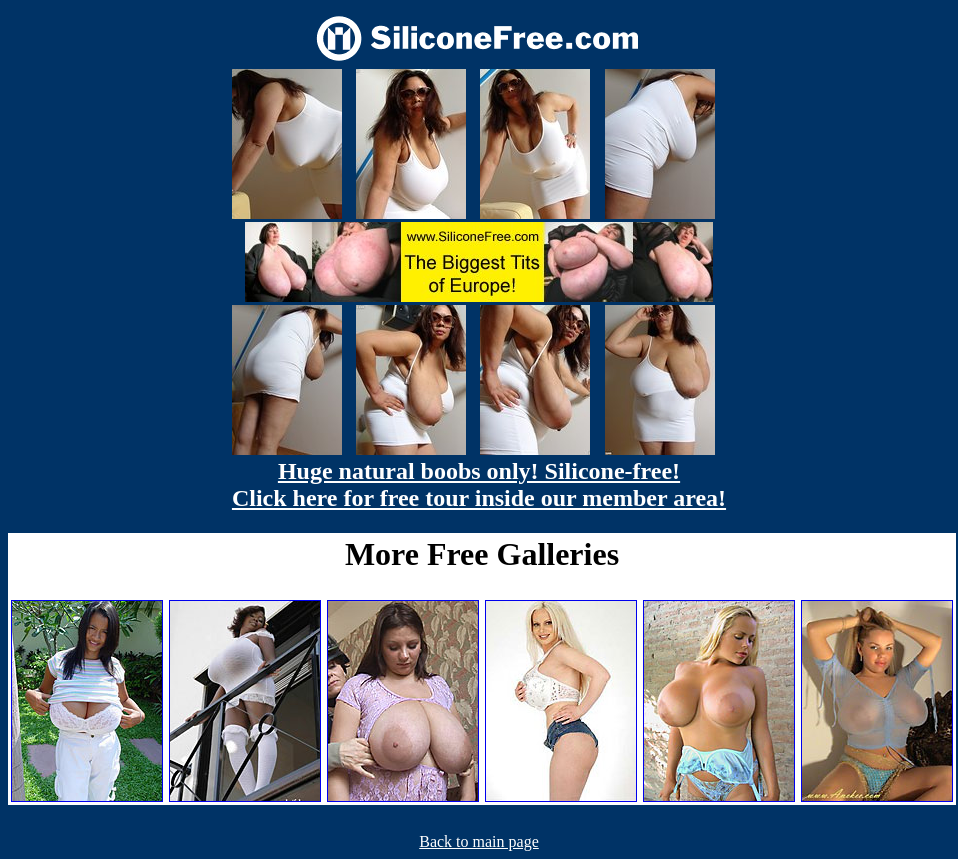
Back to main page (479, 841)
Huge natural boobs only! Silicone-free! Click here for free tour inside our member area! (479, 484)
